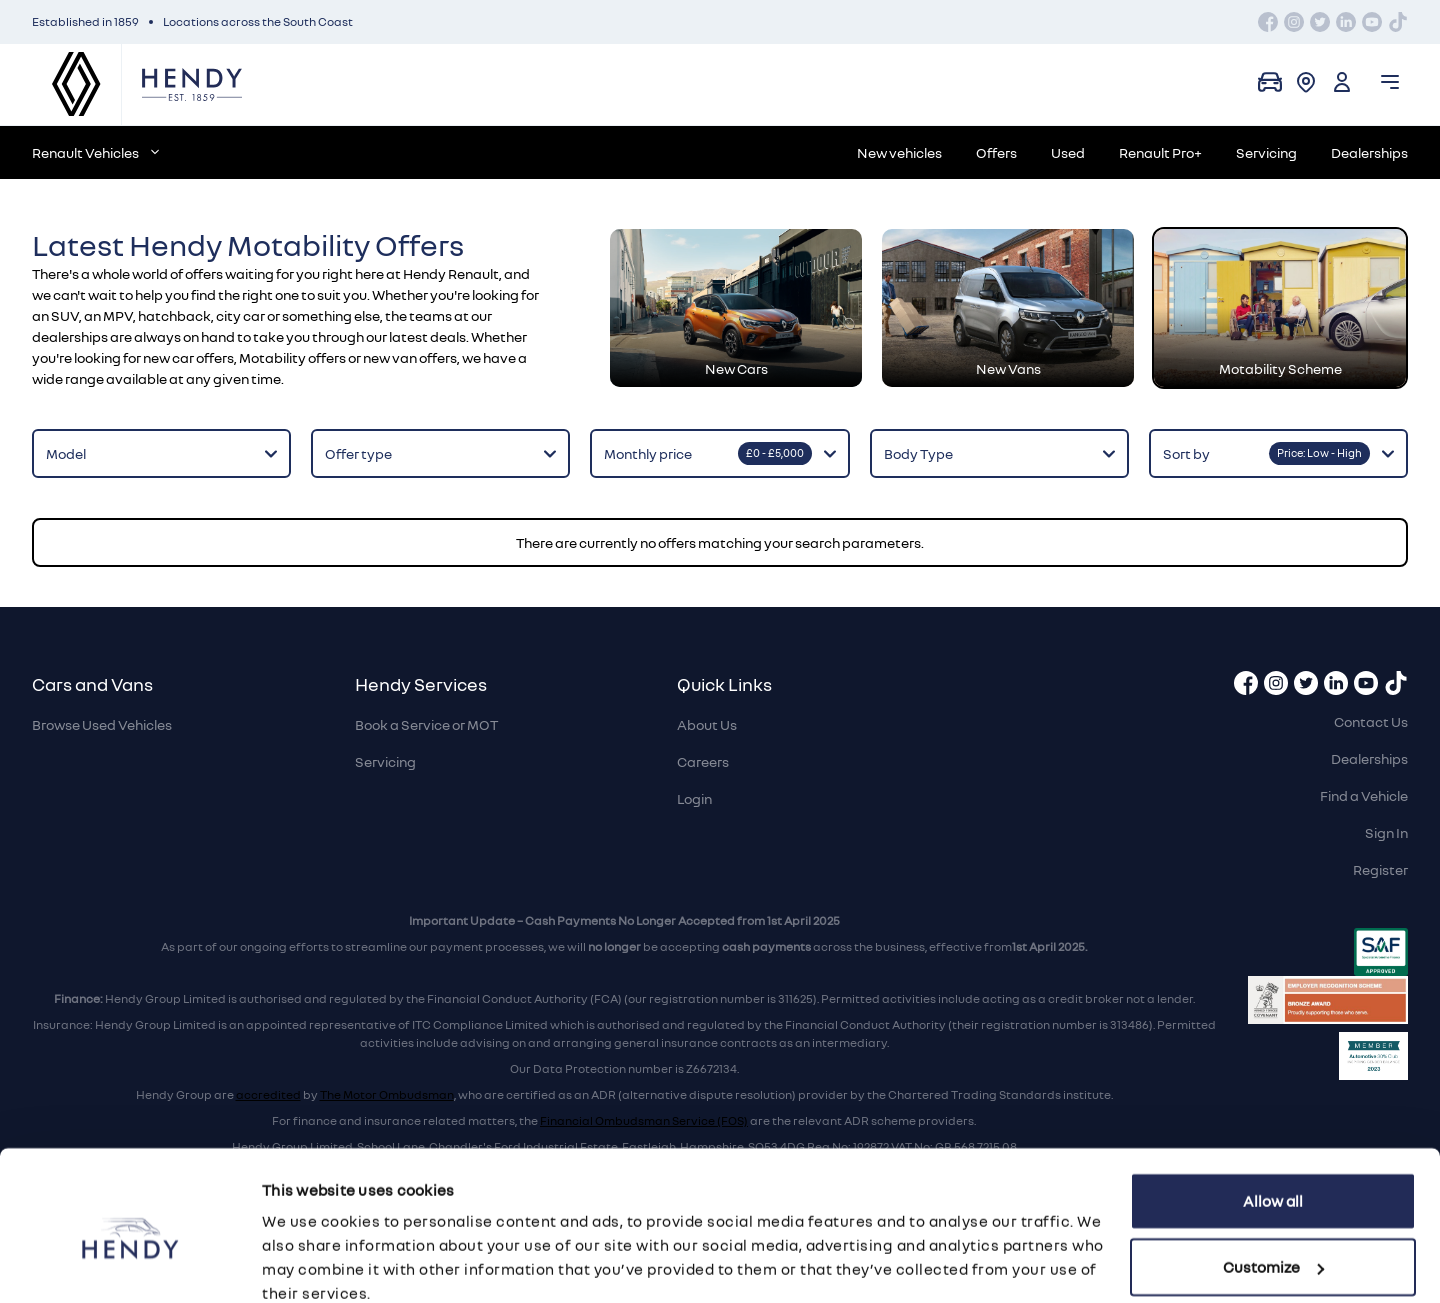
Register (1380, 869)
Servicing (1266, 152)
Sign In (1386, 832)
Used (1068, 152)
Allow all (1273, 1117)
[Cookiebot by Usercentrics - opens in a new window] (129, 1264)
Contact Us (1371, 721)
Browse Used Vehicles (102, 724)
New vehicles (899, 152)
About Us (707, 724)
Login (694, 798)
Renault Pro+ (1160, 152)
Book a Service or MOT (426, 724)
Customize (1273, 1182)
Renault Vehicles (95, 152)
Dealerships (1369, 152)
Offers (996, 152)
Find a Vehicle (1364, 795)
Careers (703, 761)
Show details (308, 1264)
